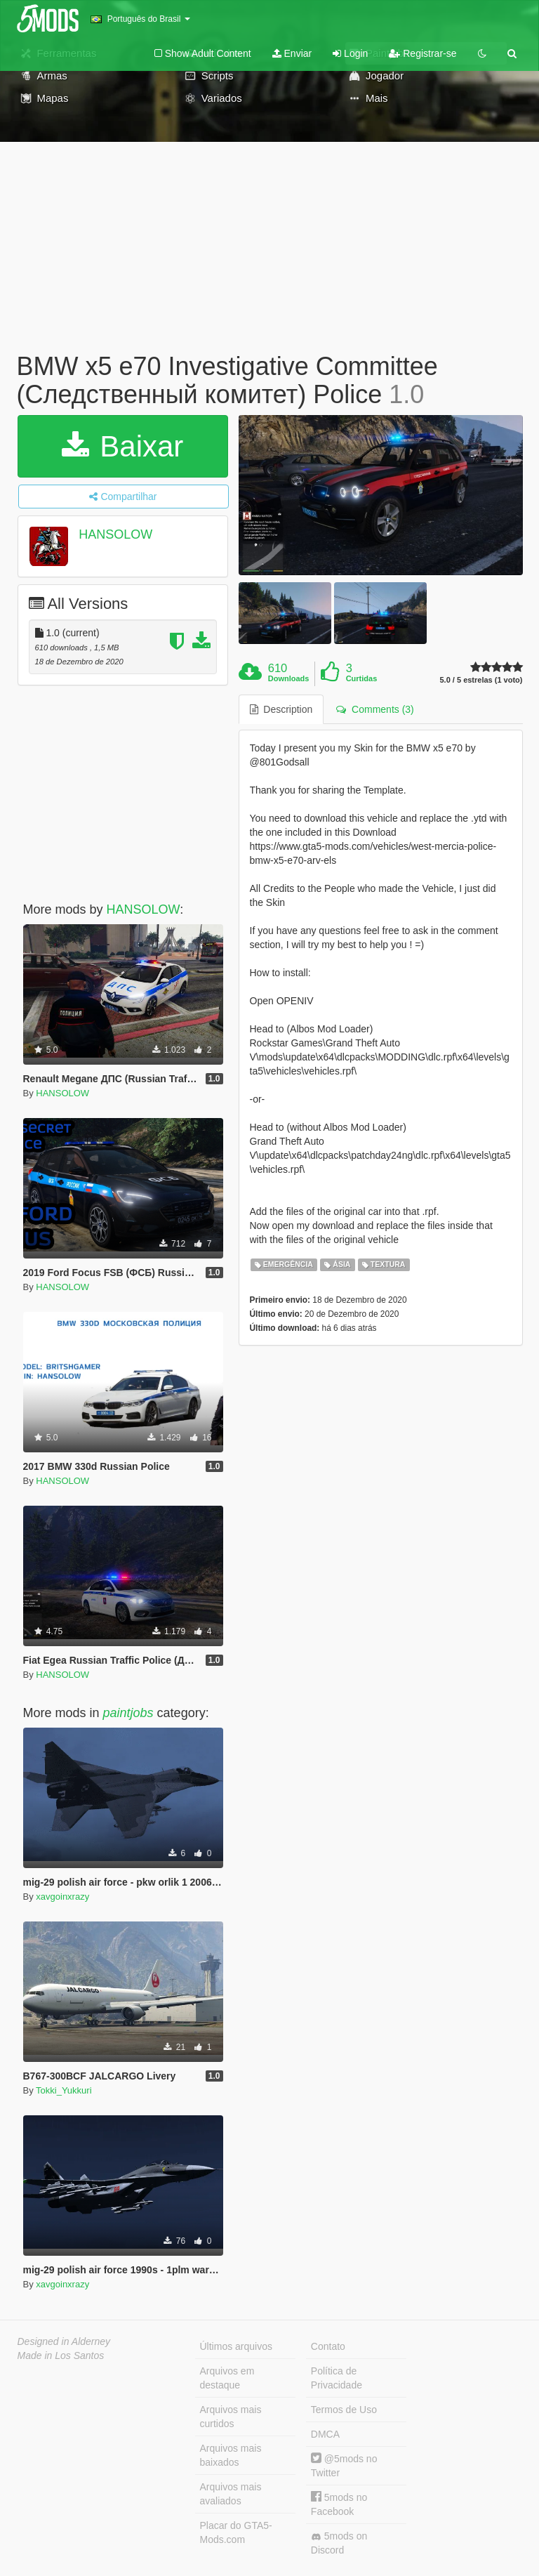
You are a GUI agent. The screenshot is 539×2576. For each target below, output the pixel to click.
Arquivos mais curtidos (231, 2416)
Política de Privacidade (336, 2378)
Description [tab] (281, 709)
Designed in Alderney (64, 2341)
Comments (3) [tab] (374, 709)
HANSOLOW (115, 534)
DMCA (325, 2434)
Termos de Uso (344, 2409)
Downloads (289, 678)
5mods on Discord (339, 2543)
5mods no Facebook (339, 2504)
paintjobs (128, 1713)
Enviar (292, 53)
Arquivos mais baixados (231, 2455)
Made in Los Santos (61, 2355)
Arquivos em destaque (227, 2378)
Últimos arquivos (236, 2346)
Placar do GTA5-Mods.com (236, 2532)
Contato (328, 2346)
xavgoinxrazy (62, 1896)
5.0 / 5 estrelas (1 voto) (481, 680)
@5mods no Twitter (344, 2465)
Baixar (123, 446)
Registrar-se (422, 53)
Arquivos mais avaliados (231, 2493)
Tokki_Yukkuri (63, 2090)
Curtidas (362, 678)
